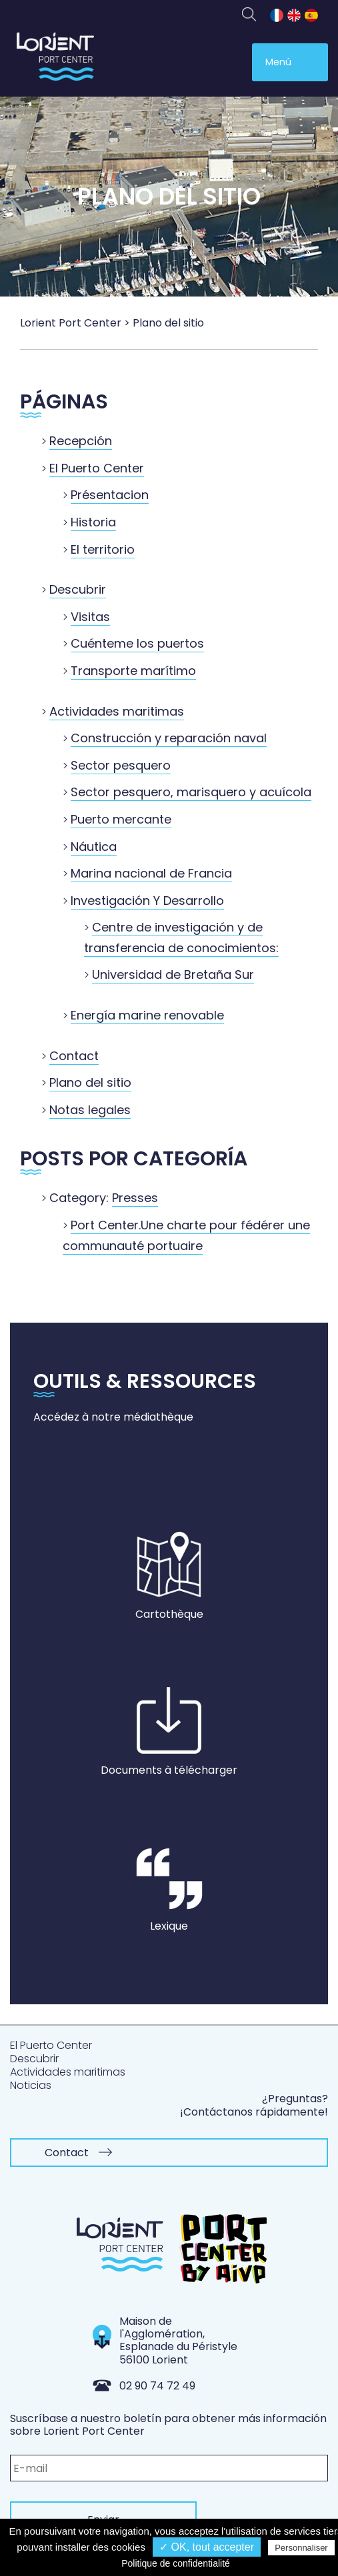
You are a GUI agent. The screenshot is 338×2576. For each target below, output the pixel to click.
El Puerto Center (96, 468)
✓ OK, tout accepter (206, 2547)
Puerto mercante (121, 819)
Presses (135, 1197)
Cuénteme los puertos (137, 643)
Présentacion (110, 494)
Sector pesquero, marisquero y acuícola (191, 792)
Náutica (94, 846)
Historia (93, 522)
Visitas (90, 616)
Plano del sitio (90, 1082)
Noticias (30, 2085)
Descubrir (77, 589)
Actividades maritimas (116, 711)
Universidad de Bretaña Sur (173, 974)
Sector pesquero (121, 765)
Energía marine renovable (147, 1015)
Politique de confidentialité (175, 2563)
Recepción (80, 440)
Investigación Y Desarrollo (147, 900)
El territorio (103, 549)
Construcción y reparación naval (169, 738)
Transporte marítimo (133, 670)
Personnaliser (301, 2548)
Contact (74, 1055)
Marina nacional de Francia (151, 873)
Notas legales (90, 1109)
